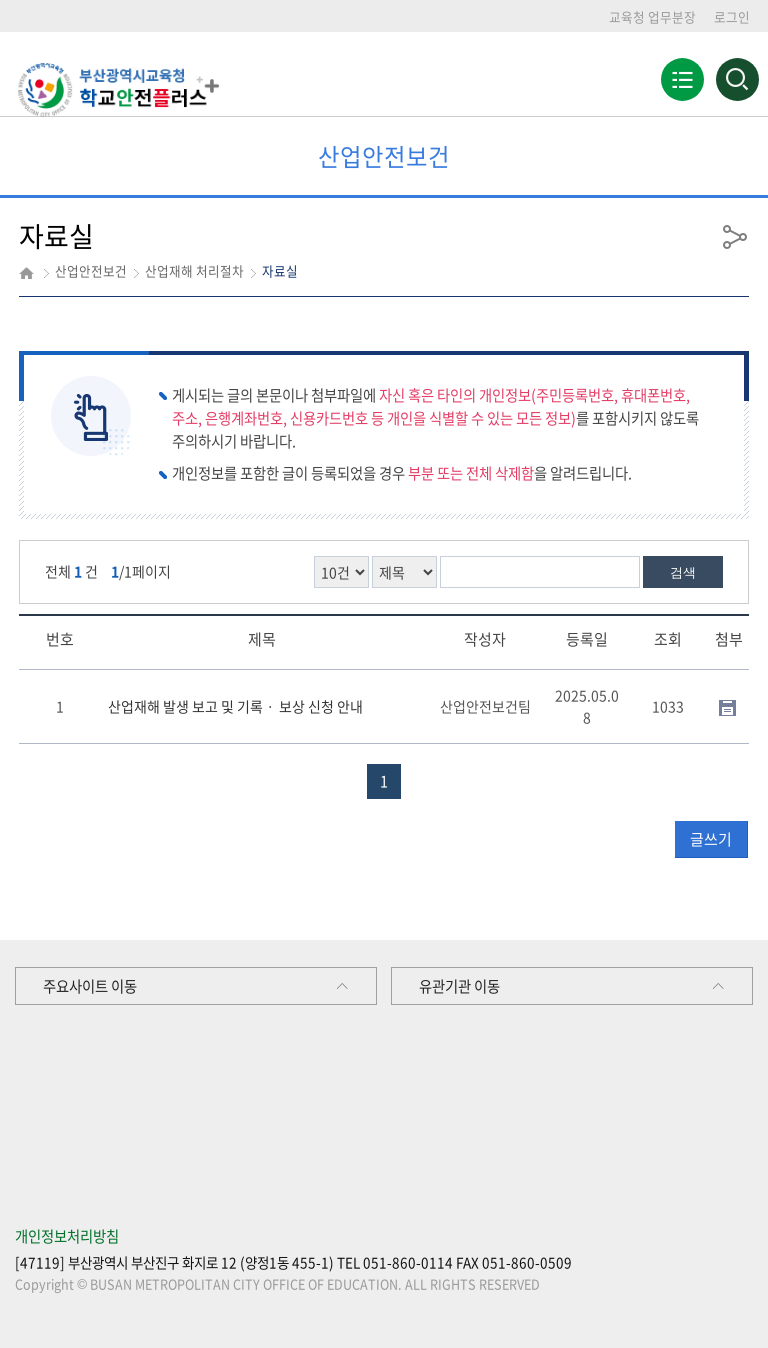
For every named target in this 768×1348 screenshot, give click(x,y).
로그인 (732, 16)
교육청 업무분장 (652, 16)
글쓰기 (711, 839)
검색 (683, 572)
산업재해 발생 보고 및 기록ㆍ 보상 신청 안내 (235, 706)
